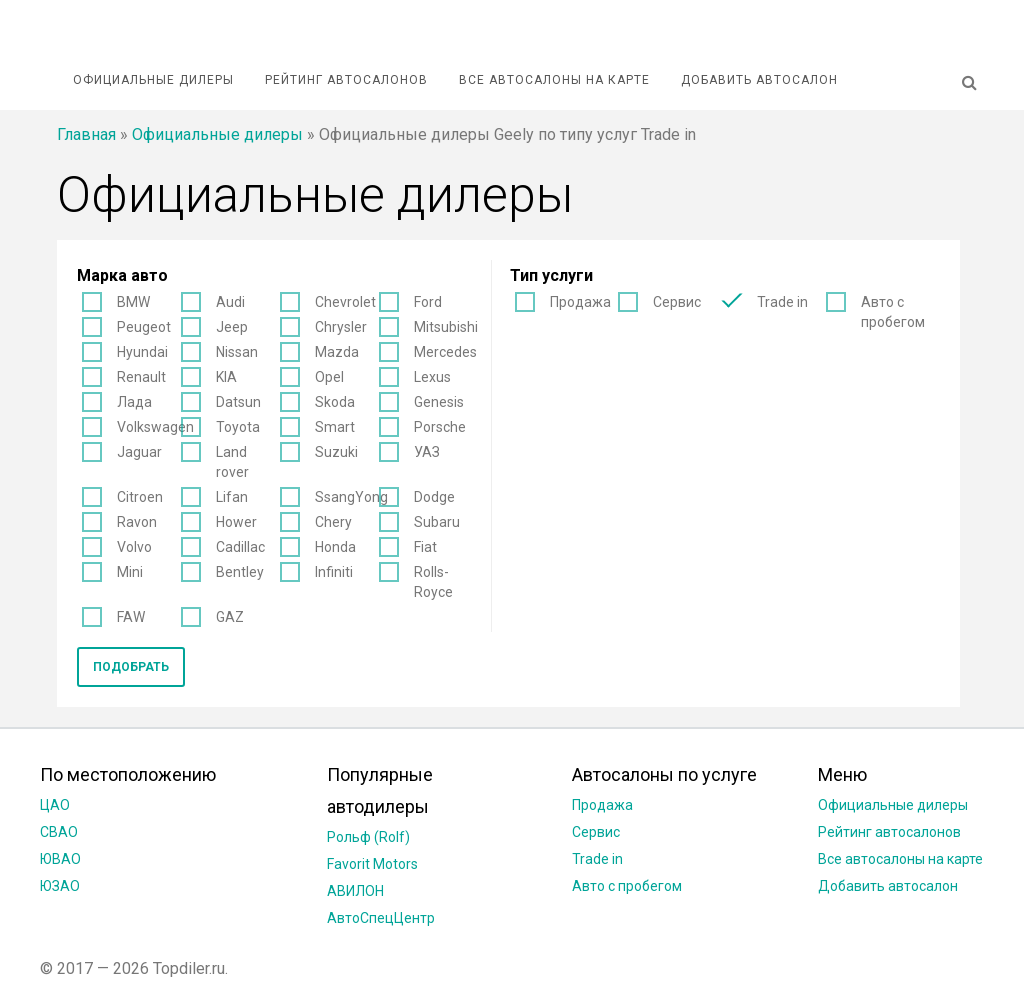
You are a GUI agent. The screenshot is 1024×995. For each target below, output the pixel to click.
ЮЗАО (60, 886)
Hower (236, 522)
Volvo (134, 547)
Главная (86, 134)
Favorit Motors (372, 864)
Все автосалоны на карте (554, 80)
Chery (333, 522)
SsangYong (351, 497)
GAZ (230, 617)
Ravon (137, 522)
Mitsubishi (446, 327)
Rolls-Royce (433, 582)
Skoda (335, 402)
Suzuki (336, 452)
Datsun (238, 402)
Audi (230, 302)
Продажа (580, 302)
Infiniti (334, 572)
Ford (428, 302)
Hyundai (142, 352)
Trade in (782, 302)
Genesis (439, 402)
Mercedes (445, 352)
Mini (130, 572)
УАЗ (427, 452)
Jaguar (139, 452)
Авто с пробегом (893, 312)
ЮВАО (60, 859)
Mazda (337, 352)
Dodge (434, 497)
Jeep (232, 327)
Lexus (432, 377)
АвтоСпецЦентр (381, 918)
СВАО (59, 832)
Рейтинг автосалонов (346, 80)
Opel (329, 377)
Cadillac (240, 547)
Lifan (232, 497)
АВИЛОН (355, 891)
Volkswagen (155, 427)
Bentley (240, 572)
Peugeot (144, 327)
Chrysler (341, 327)
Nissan (237, 352)
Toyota (238, 427)
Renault (141, 377)
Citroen (140, 497)
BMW (133, 302)
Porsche (440, 427)
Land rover (232, 462)
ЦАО (55, 805)
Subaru (437, 522)
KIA (226, 377)
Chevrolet (345, 302)
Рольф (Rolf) (368, 837)
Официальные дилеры (153, 80)
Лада (134, 402)
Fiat (425, 547)
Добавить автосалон (759, 80)
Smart (335, 427)
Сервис (677, 302)
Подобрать (131, 667)
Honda (335, 547)
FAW (131, 617)
